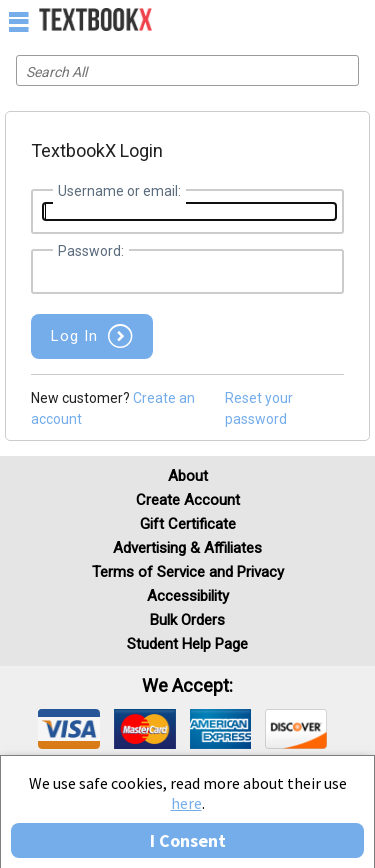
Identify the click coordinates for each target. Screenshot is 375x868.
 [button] (19, 21)
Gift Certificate (188, 524)
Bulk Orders (187, 620)
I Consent (188, 840)
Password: (91, 251)
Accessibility (188, 596)
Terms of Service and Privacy (188, 572)
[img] (69, 729)
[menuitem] (316, 20)
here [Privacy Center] (186, 803)
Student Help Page (187, 644)
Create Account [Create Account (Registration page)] (188, 500)
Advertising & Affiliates (187, 548)
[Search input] (187, 70)
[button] (92, 336)
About (188, 476)
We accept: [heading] (187, 686)
